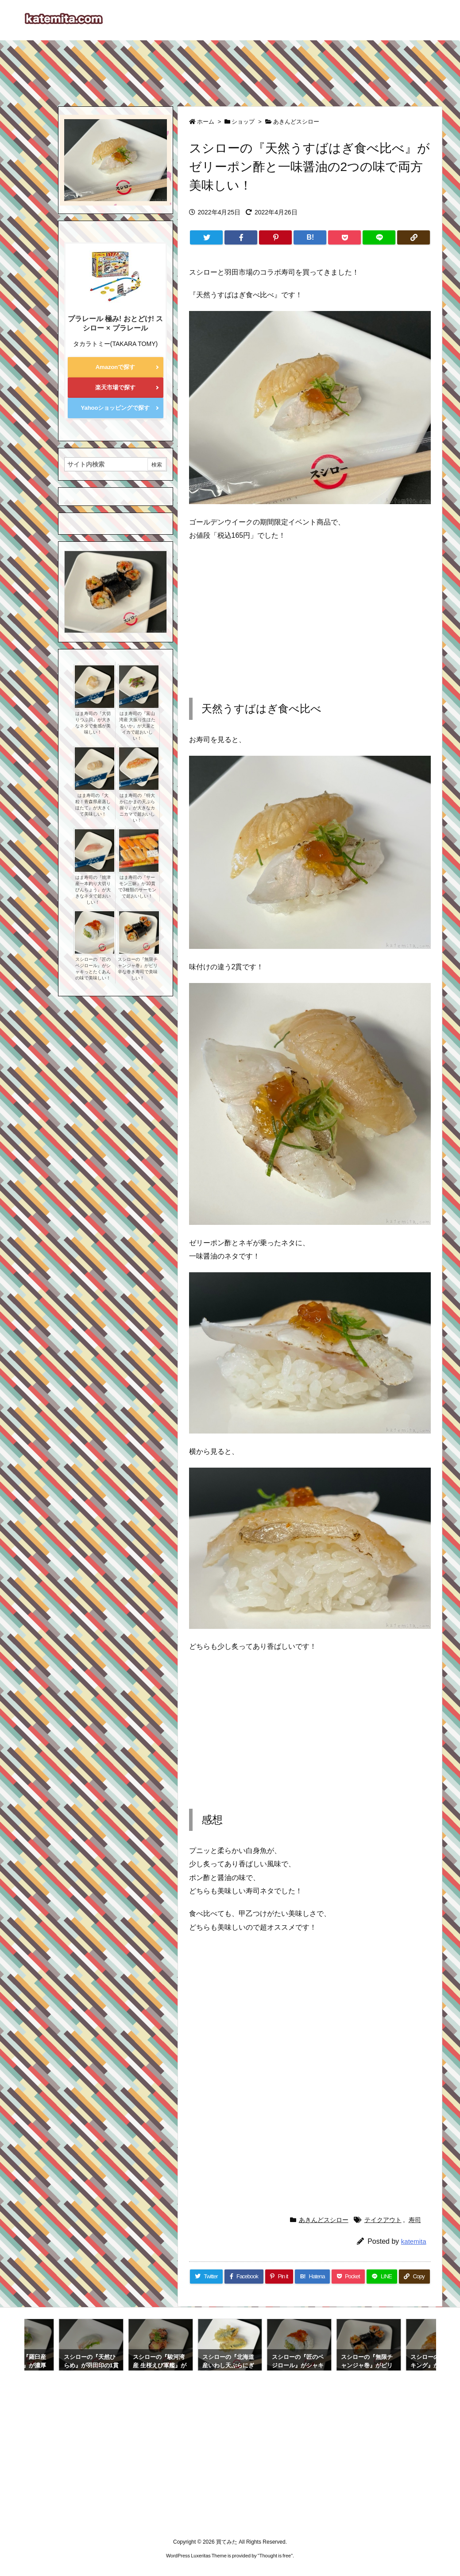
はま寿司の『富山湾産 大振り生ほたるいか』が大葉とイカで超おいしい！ (137, 726)
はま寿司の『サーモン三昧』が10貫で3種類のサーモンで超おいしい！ (137, 886)
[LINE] (379, 237)
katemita (413, 2241)
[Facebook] (240, 237)
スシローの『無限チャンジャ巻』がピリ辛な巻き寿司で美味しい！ (138, 968)
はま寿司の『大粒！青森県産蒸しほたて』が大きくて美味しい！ (93, 804)
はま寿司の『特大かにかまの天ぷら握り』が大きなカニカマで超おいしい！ (137, 808)
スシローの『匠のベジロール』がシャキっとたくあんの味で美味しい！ (93, 968)
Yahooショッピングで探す (115, 407)
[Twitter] (206, 237)
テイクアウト (383, 2219)
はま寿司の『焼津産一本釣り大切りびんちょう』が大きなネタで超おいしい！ (93, 890)
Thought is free (275, 2555)
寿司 (415, 2219)
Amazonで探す (115, 367)
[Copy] (413, 237)
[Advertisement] (230, 69)
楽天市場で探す (115, 387)
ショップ (243, 121)
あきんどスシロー (296, 121)
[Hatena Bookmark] (310, 237)
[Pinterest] (275, 237)
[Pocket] (344, 237)
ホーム (205, 121)
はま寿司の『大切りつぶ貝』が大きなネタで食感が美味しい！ (93, 722)
